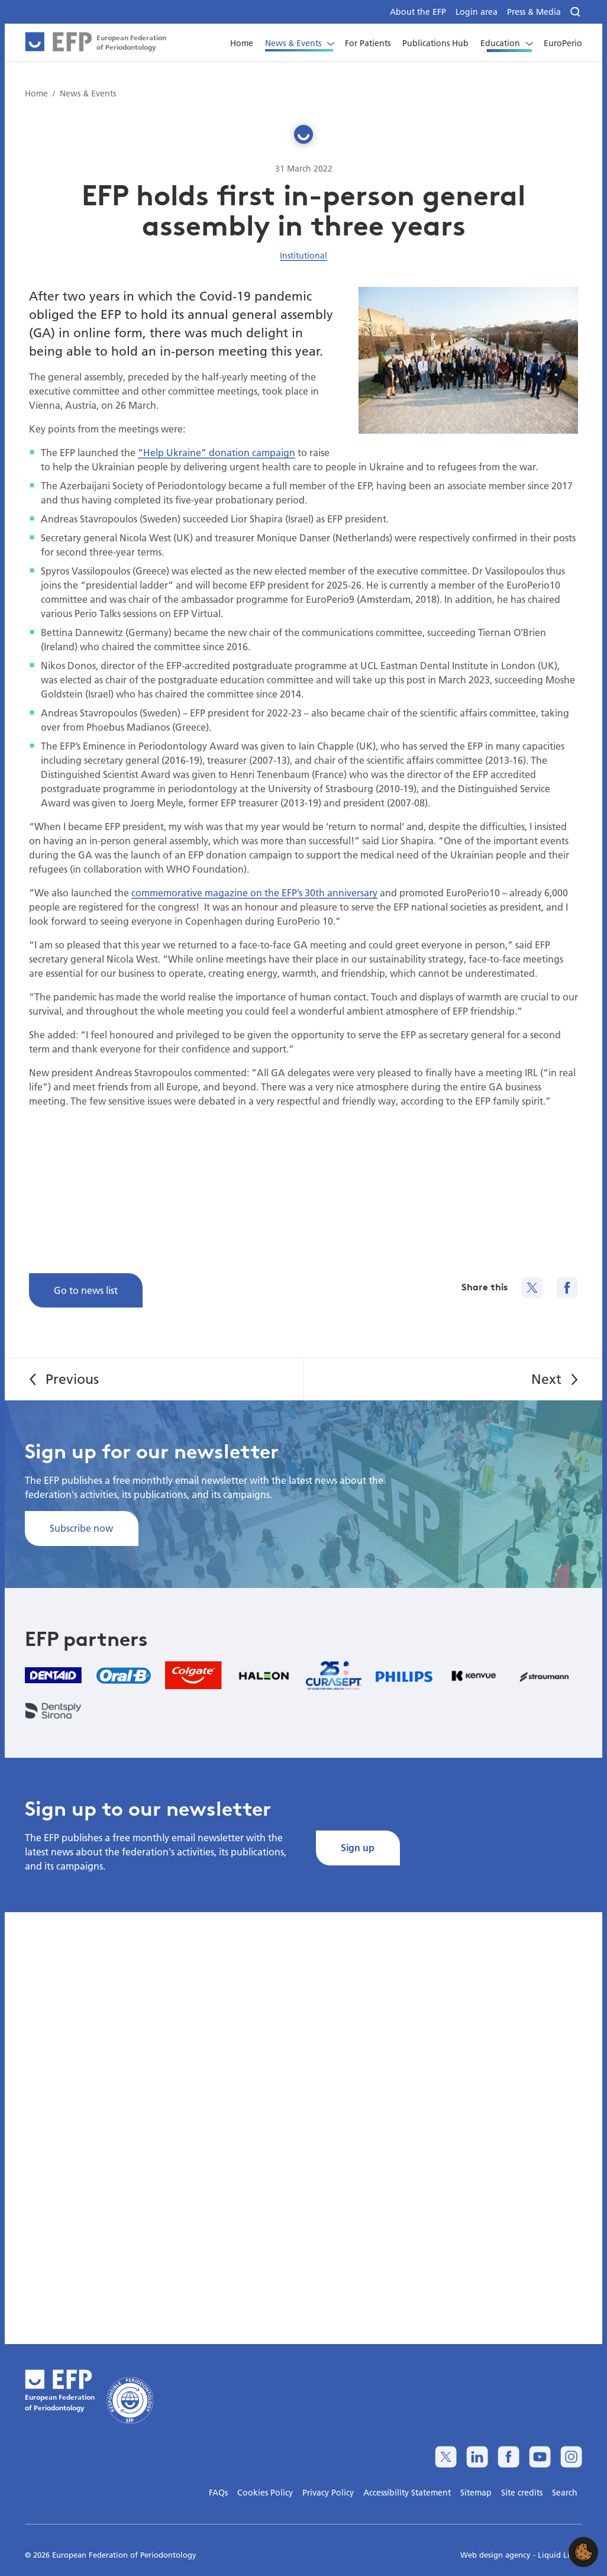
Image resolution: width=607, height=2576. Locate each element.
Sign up (357, 1847)
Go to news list (86, 1290)
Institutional (303, 255)
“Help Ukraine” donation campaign (216, 452)
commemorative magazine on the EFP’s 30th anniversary (254, 892)
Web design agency (496, 2554)
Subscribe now (81, 1528)
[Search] (576, 12)
